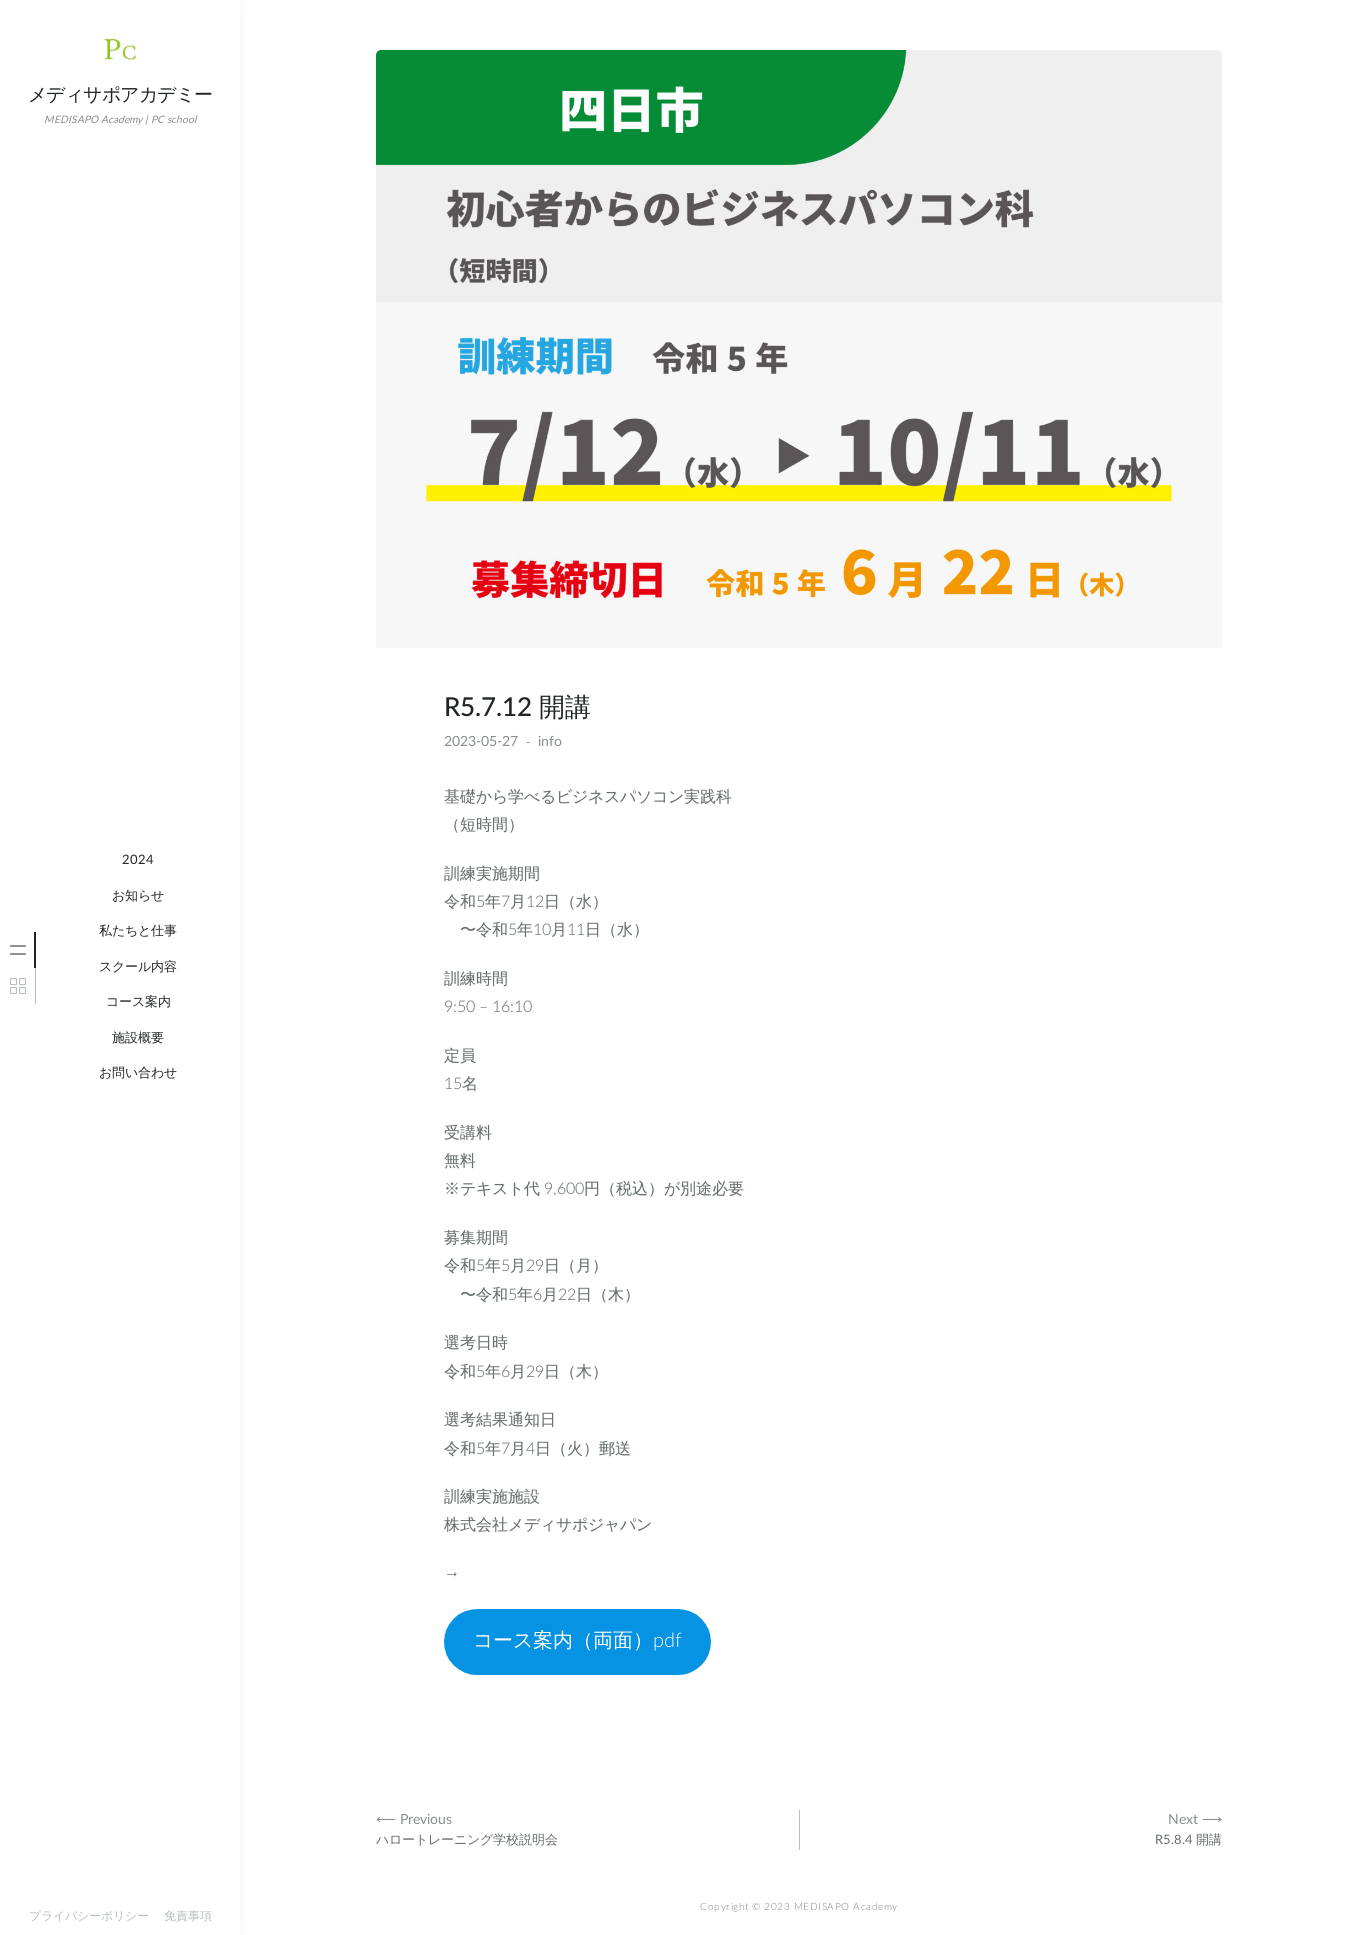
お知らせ (138, 896)
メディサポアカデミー (120, 95)
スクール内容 (138, 967)
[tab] (18, 950)
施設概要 (138, 1038)
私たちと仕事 (138, 931)
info (550, 742)
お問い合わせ (138, 1073)
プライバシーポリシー (89, 1916)
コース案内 (138, 1002)
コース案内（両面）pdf (577, 1641)
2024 (138, 860)
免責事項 (188, 1916)
